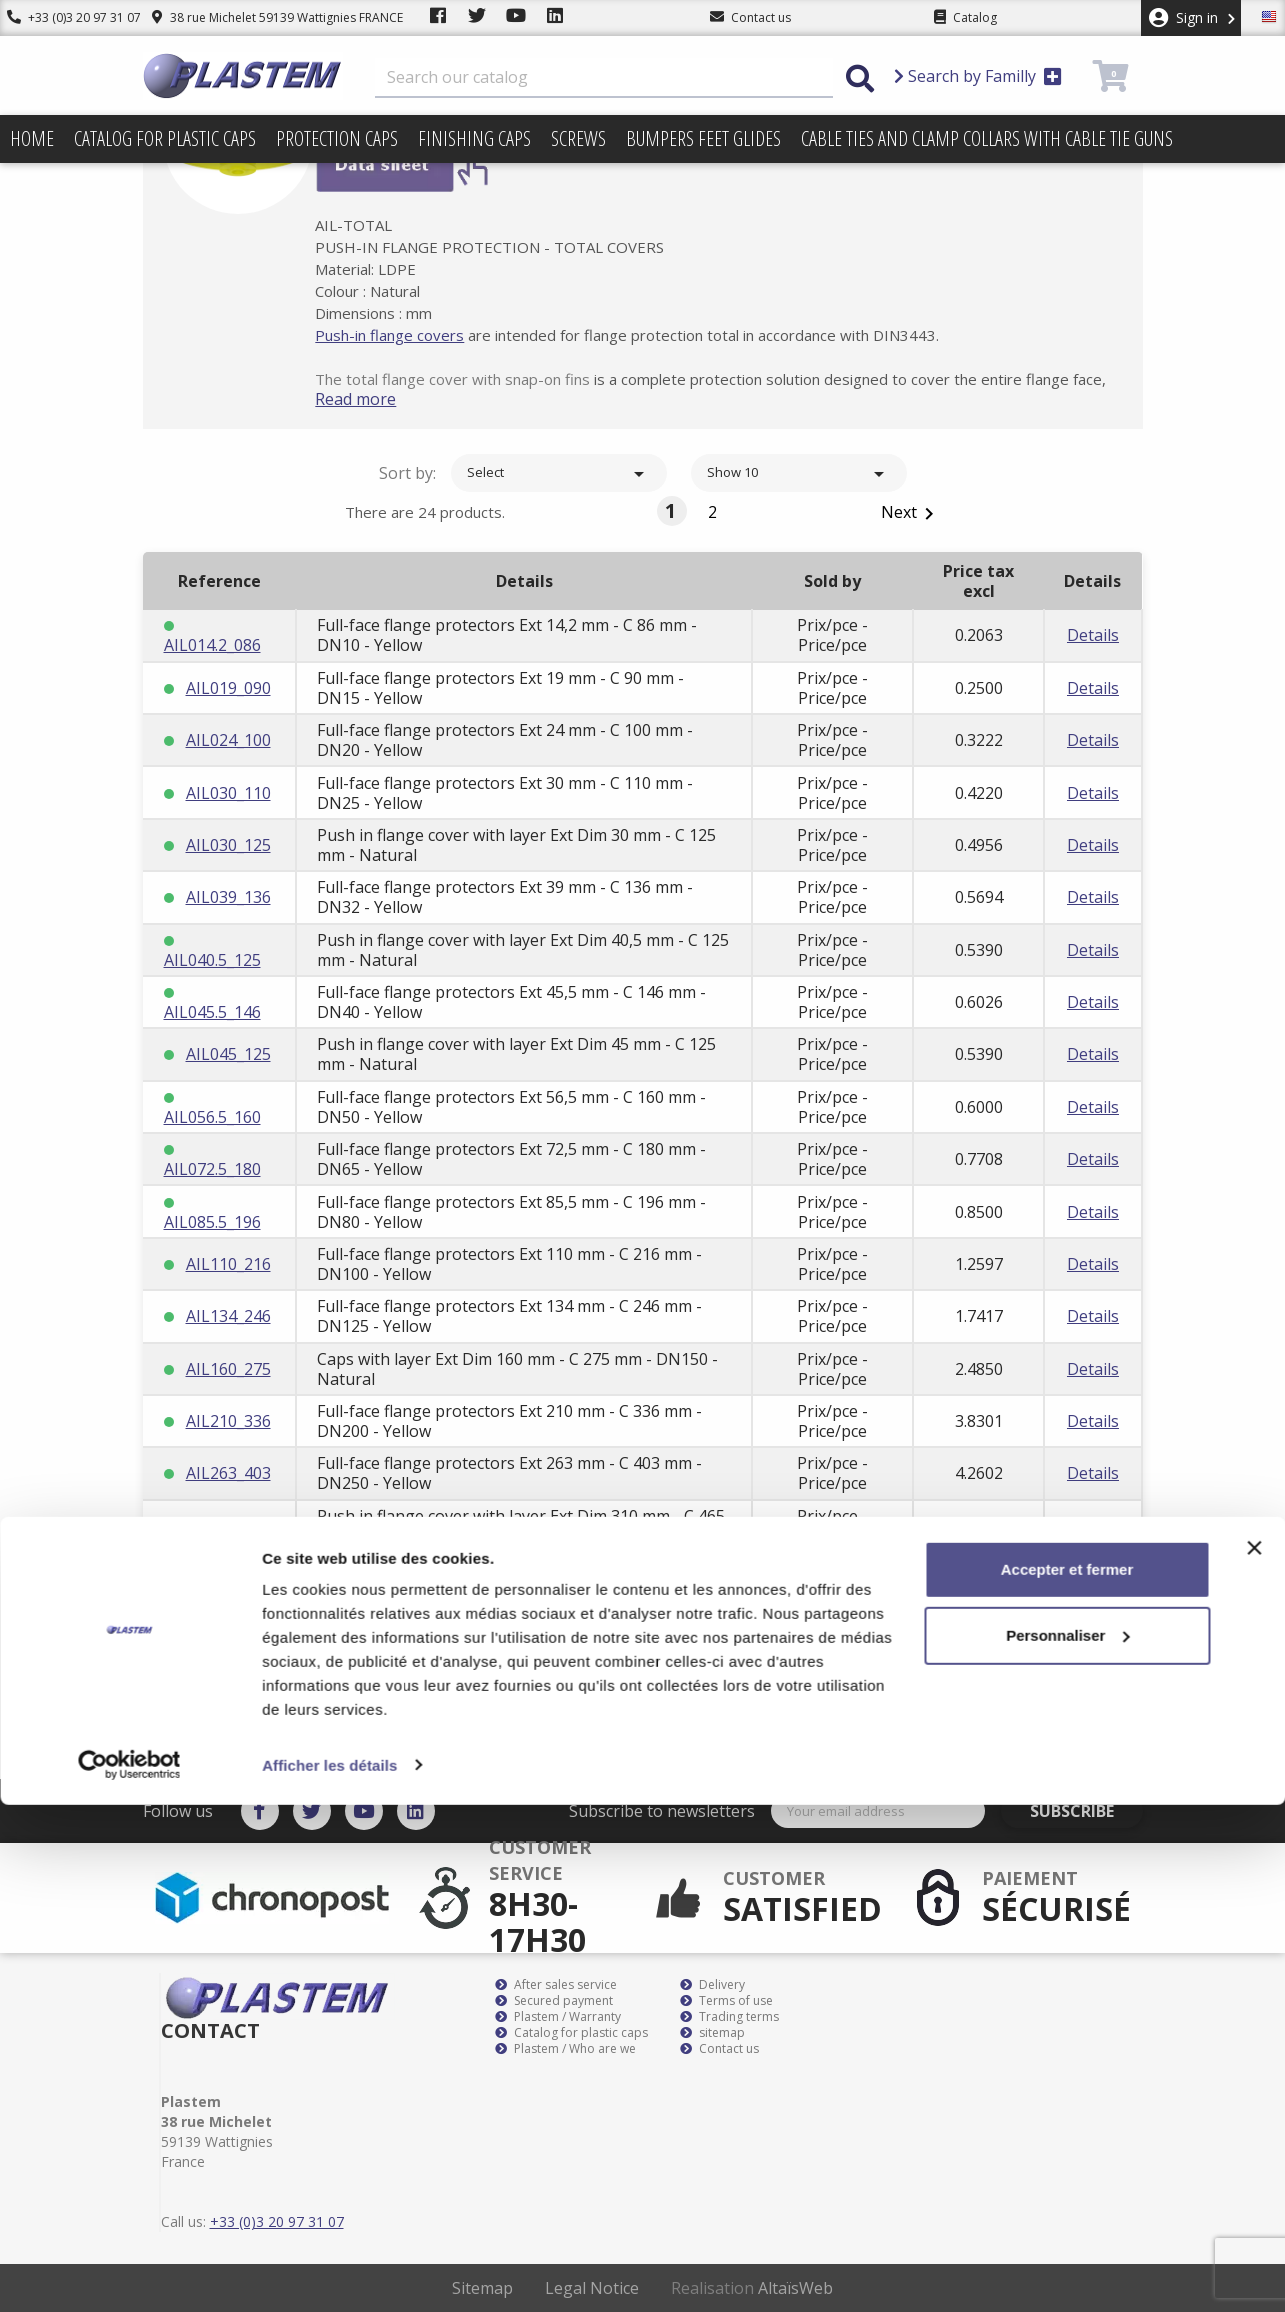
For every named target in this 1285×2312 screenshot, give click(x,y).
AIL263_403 (228, 1473)
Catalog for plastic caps (165, 138)
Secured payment (554, 2001)
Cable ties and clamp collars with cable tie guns (987, 138)
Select (559, 474)
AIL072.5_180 (212, 1169)
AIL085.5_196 (212, 1222)
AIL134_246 (228, 1316)
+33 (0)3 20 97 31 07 (67, 17)
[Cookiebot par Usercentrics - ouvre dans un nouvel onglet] (129, 2273)
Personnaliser (1067, 2142)
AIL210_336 (228, 1421)
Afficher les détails (329, 2272)
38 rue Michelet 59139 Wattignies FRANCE (262, 17)
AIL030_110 (228, 793)
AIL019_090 (228, 688)
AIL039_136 (228, 897)
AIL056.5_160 (212, 1117)
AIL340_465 (228, 1578)
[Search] (604, 78)
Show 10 (799, 474)
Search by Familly (978, 76)
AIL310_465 (228, 1526)
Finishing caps (474, 138)
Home (32, 138)
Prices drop (54, 186)
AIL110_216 (228, 1264)
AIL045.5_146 (212, 1012)
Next (911, 513)
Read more (385, 399)
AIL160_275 (228, 1369)
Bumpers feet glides (703, 138)
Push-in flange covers (419, 335)
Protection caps (337, 138)
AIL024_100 (228, 740)
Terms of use (726, 2001)
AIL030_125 (228, 845)
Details (1093, 635)
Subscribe (1086, 1811)
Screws (578, 138)
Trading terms (729, 2017)
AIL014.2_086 (212, 645)
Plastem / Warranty (558, 2017)
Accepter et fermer (1067, 2077)
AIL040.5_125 (212, 960)
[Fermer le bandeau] (1254, 2056)
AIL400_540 (228, 1631)
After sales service (556, 1985)
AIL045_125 (228, 1054)
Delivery (712, 1985)
